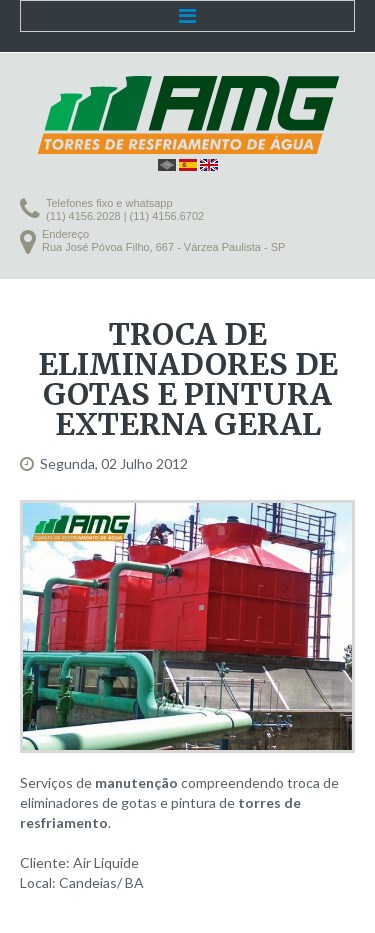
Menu (187, 16)
